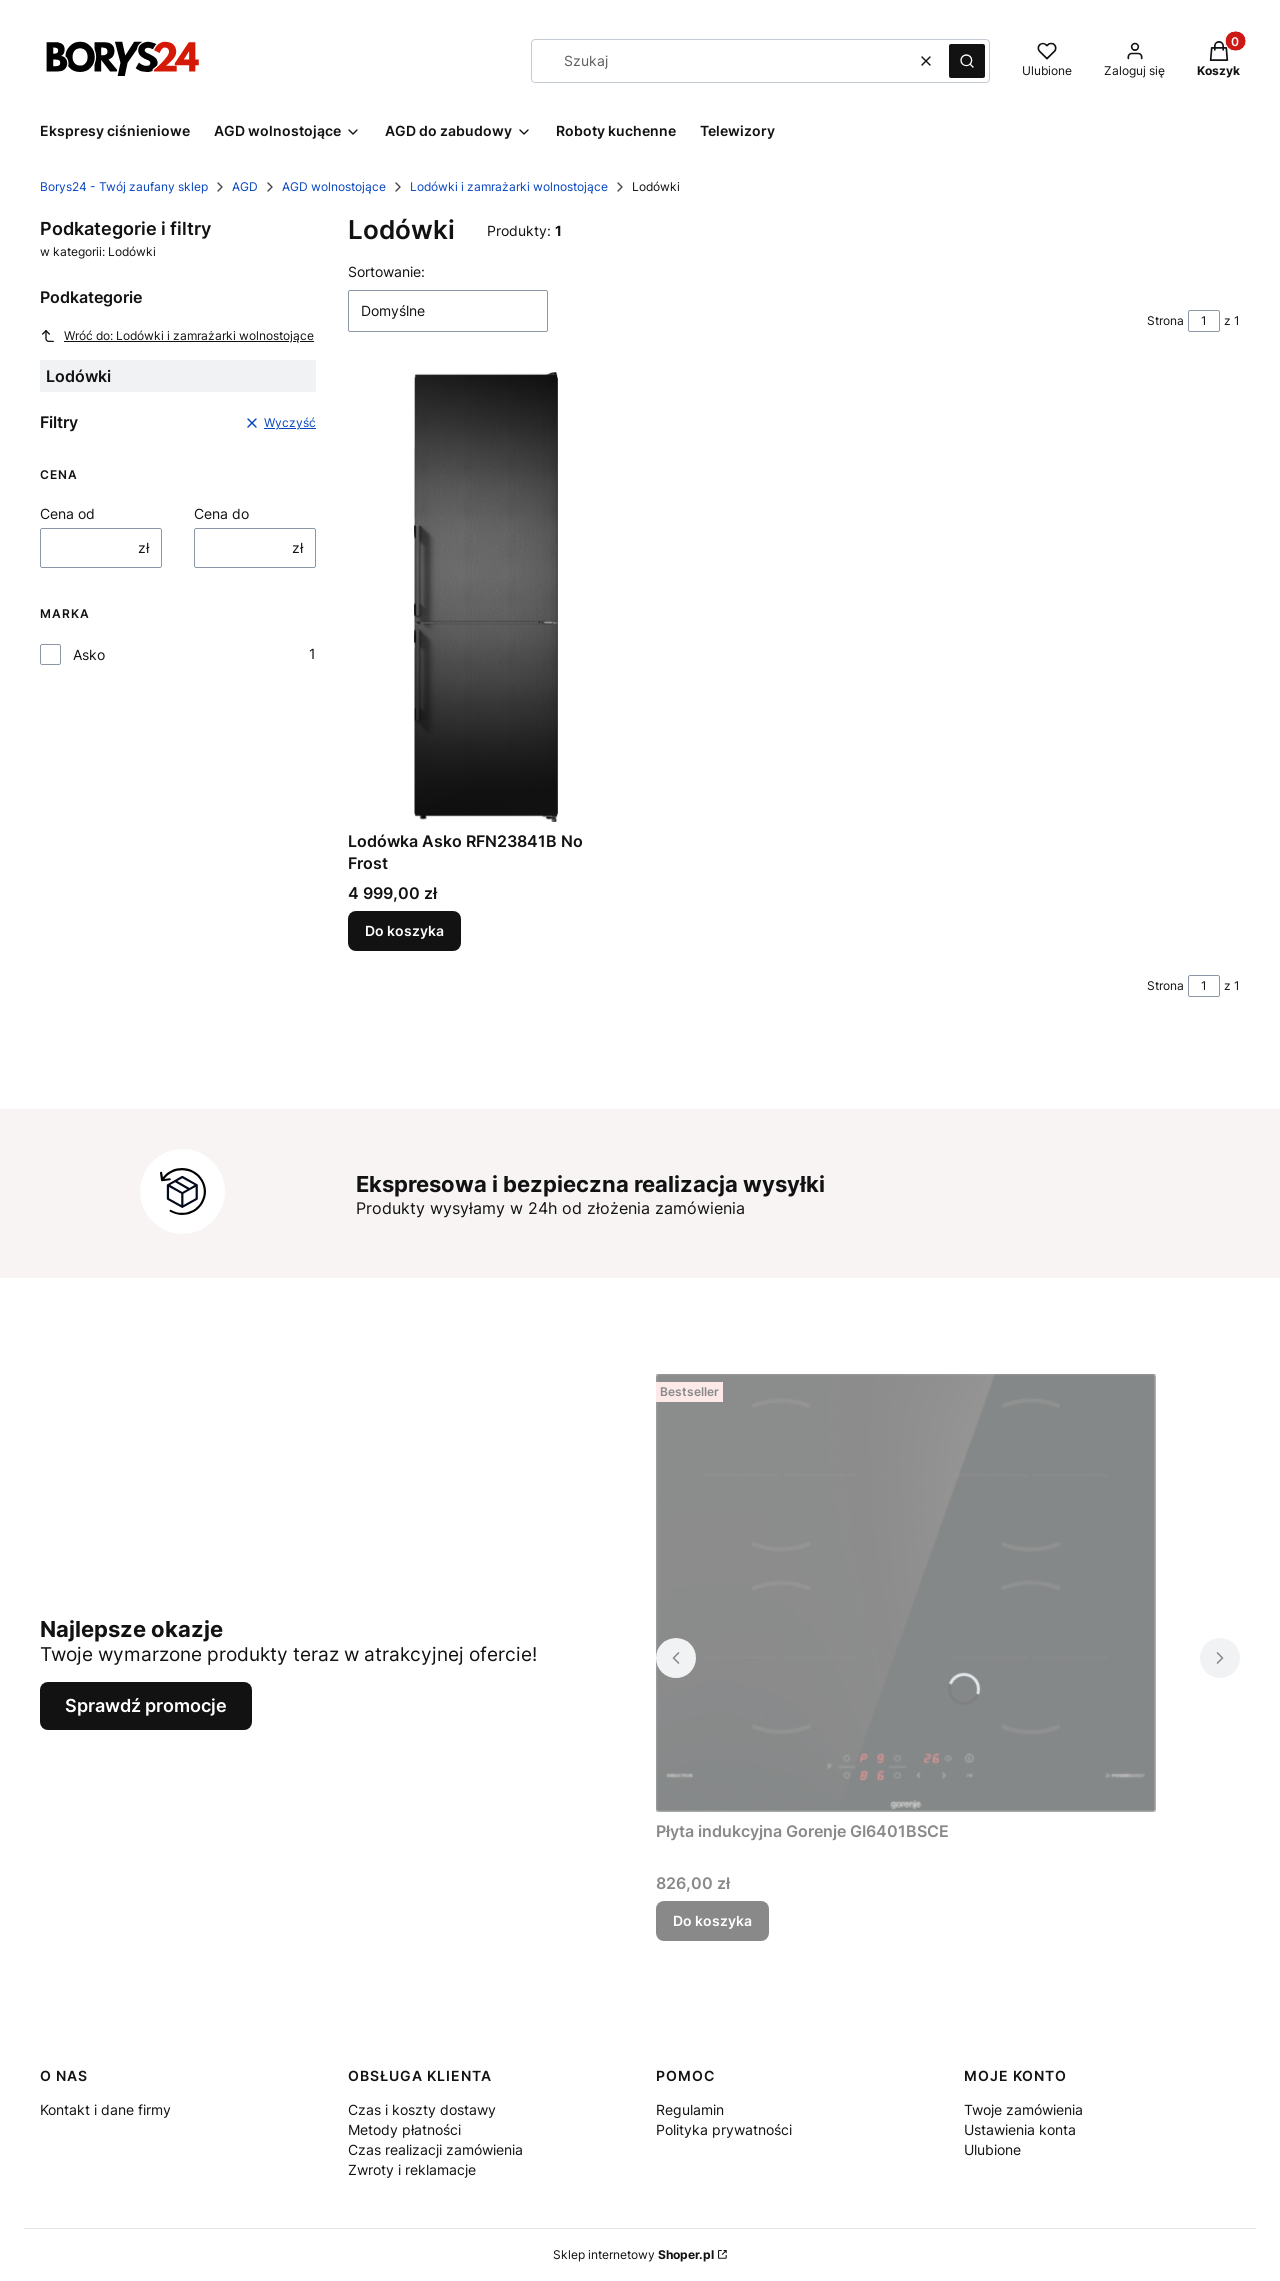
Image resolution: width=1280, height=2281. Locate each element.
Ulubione (992, 2149)
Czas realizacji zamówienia (435, 2149)
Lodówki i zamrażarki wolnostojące (509, 186)
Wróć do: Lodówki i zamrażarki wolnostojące (177, 336)
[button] (967, 61)
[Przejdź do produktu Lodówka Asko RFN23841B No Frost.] (486, 597)
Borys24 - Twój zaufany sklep (124, 186)
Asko (89, 654)
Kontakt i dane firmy (105, 2109)
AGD (245, 186)
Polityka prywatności (724, 2129)
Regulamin (690, 2109)
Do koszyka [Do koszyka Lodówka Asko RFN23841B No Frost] (404, 930)
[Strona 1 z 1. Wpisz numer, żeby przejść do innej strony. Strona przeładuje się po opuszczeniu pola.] (1204, 321)
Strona (1165, 320)
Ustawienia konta (1020, 2129)
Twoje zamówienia (1023, 2109)
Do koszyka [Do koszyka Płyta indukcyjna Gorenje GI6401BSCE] (712, 1920)
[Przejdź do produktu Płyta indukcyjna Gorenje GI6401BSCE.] (906, 1592)
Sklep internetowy (633, 2254)
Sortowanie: (386, 271)
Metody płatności (404, 2129)
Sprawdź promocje (146, 1705)
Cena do (221, 513)
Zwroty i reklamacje (412, 2169)
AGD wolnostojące (334, 186)
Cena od (67, 513)
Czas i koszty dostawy (422, 2109)
